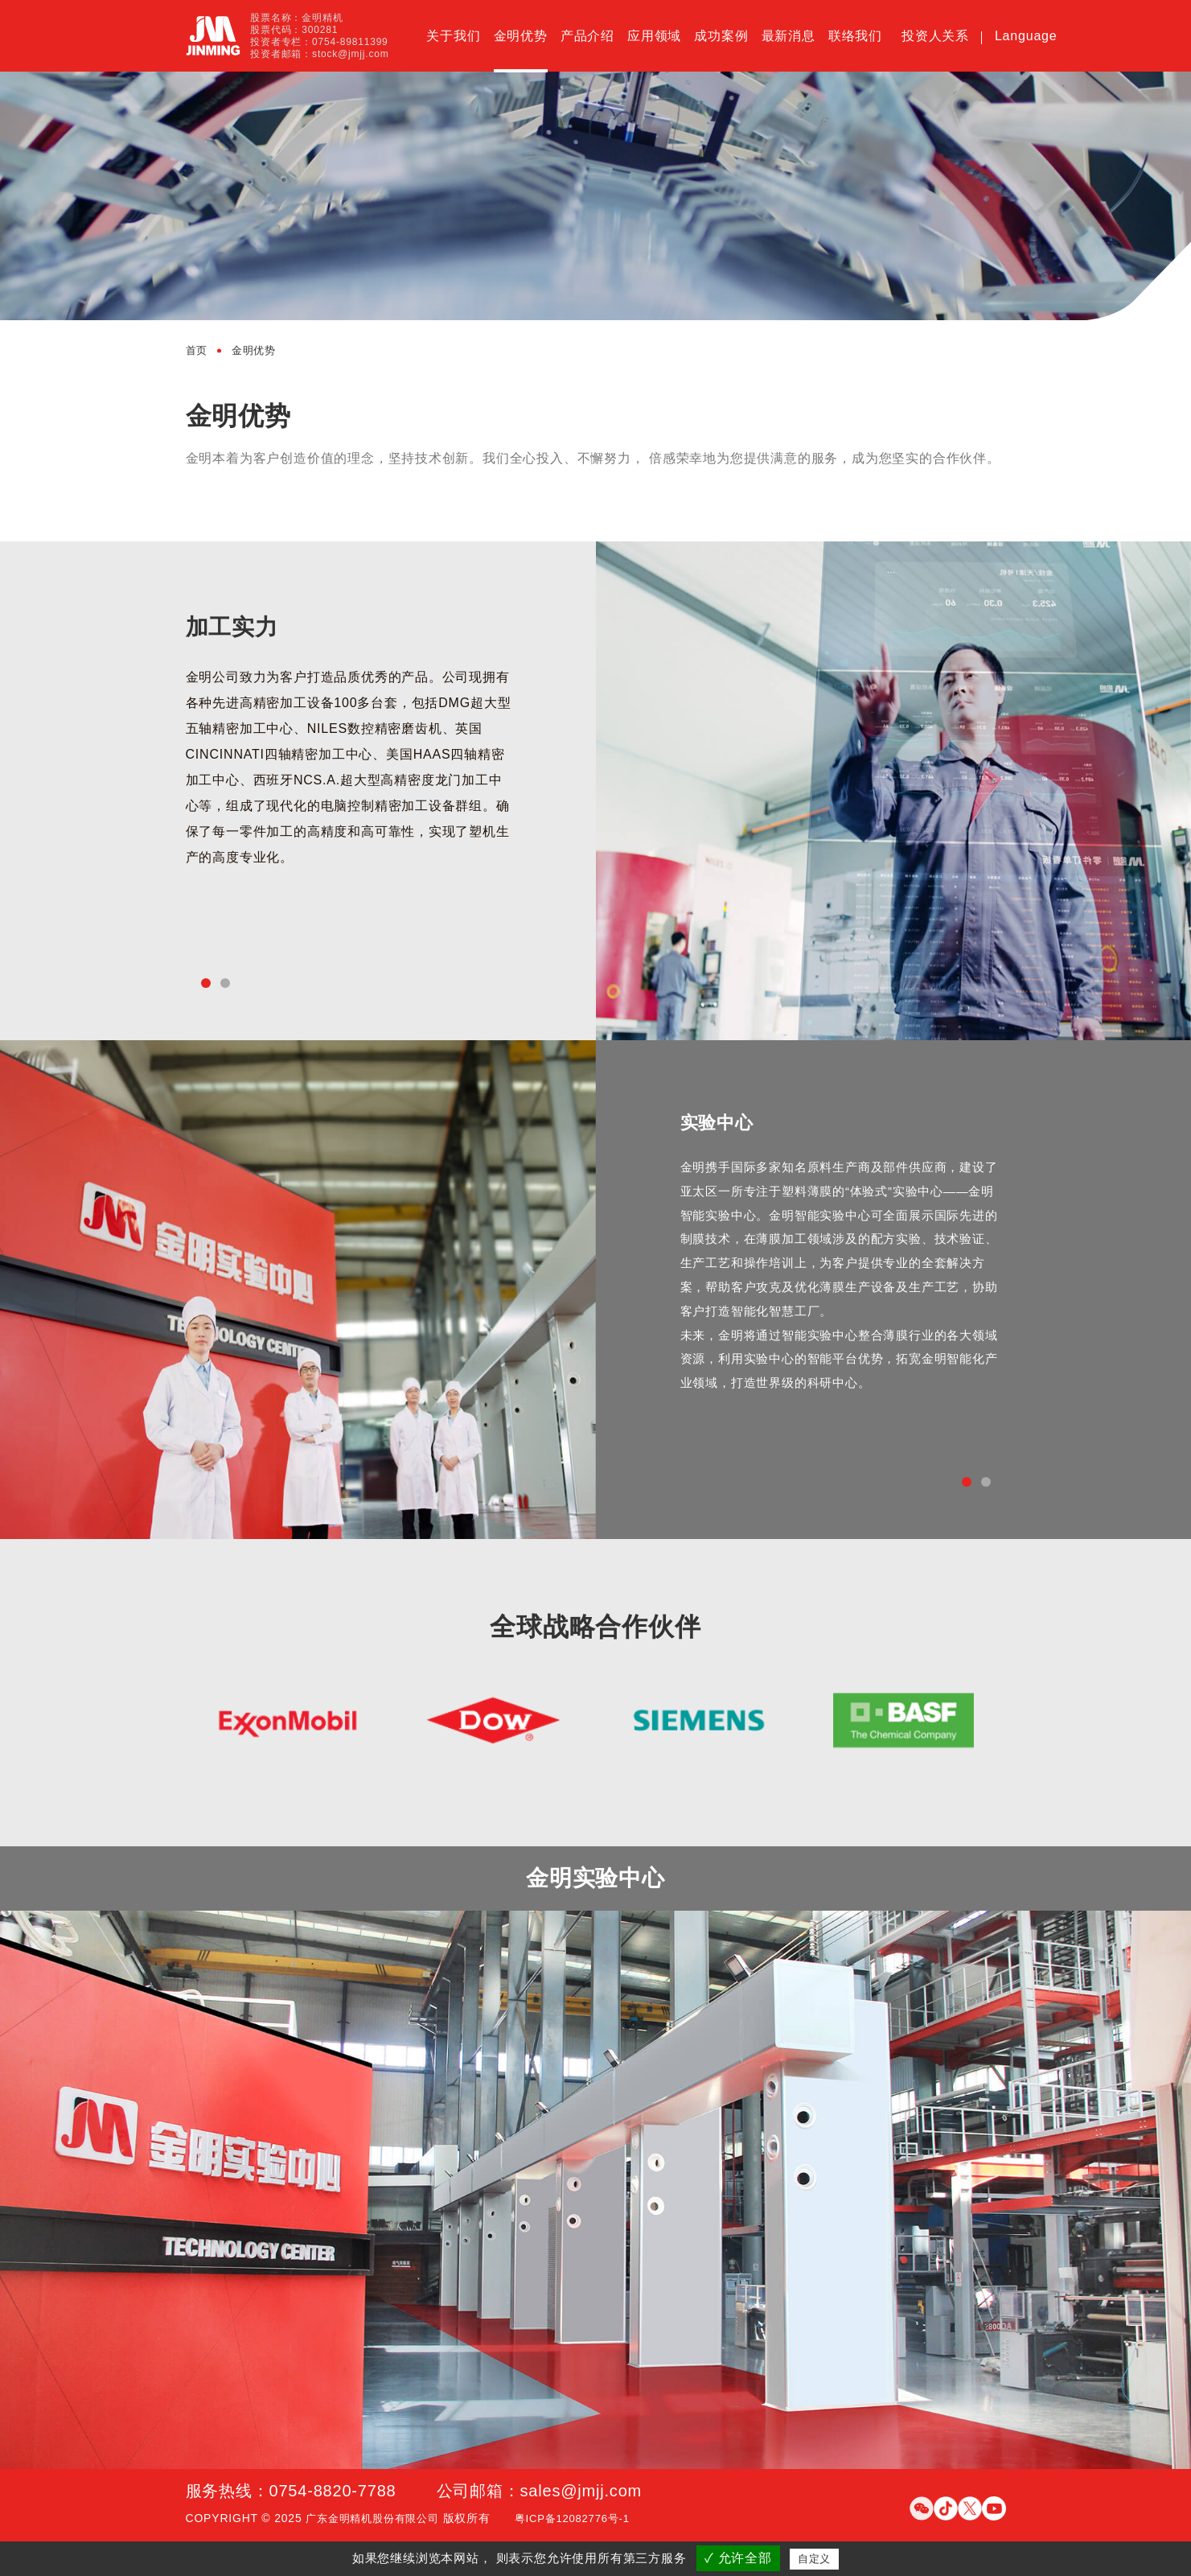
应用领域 (654, 36)
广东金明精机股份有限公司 (377, 2524)
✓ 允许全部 (738, 2558)
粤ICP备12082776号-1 (585, 2525)
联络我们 (855, 36)
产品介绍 (587, 36)
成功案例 (721, 36)
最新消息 (788, 36)
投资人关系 (935, 36)
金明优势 (521, 36)
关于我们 (453, 36)
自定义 (814, 2559)
